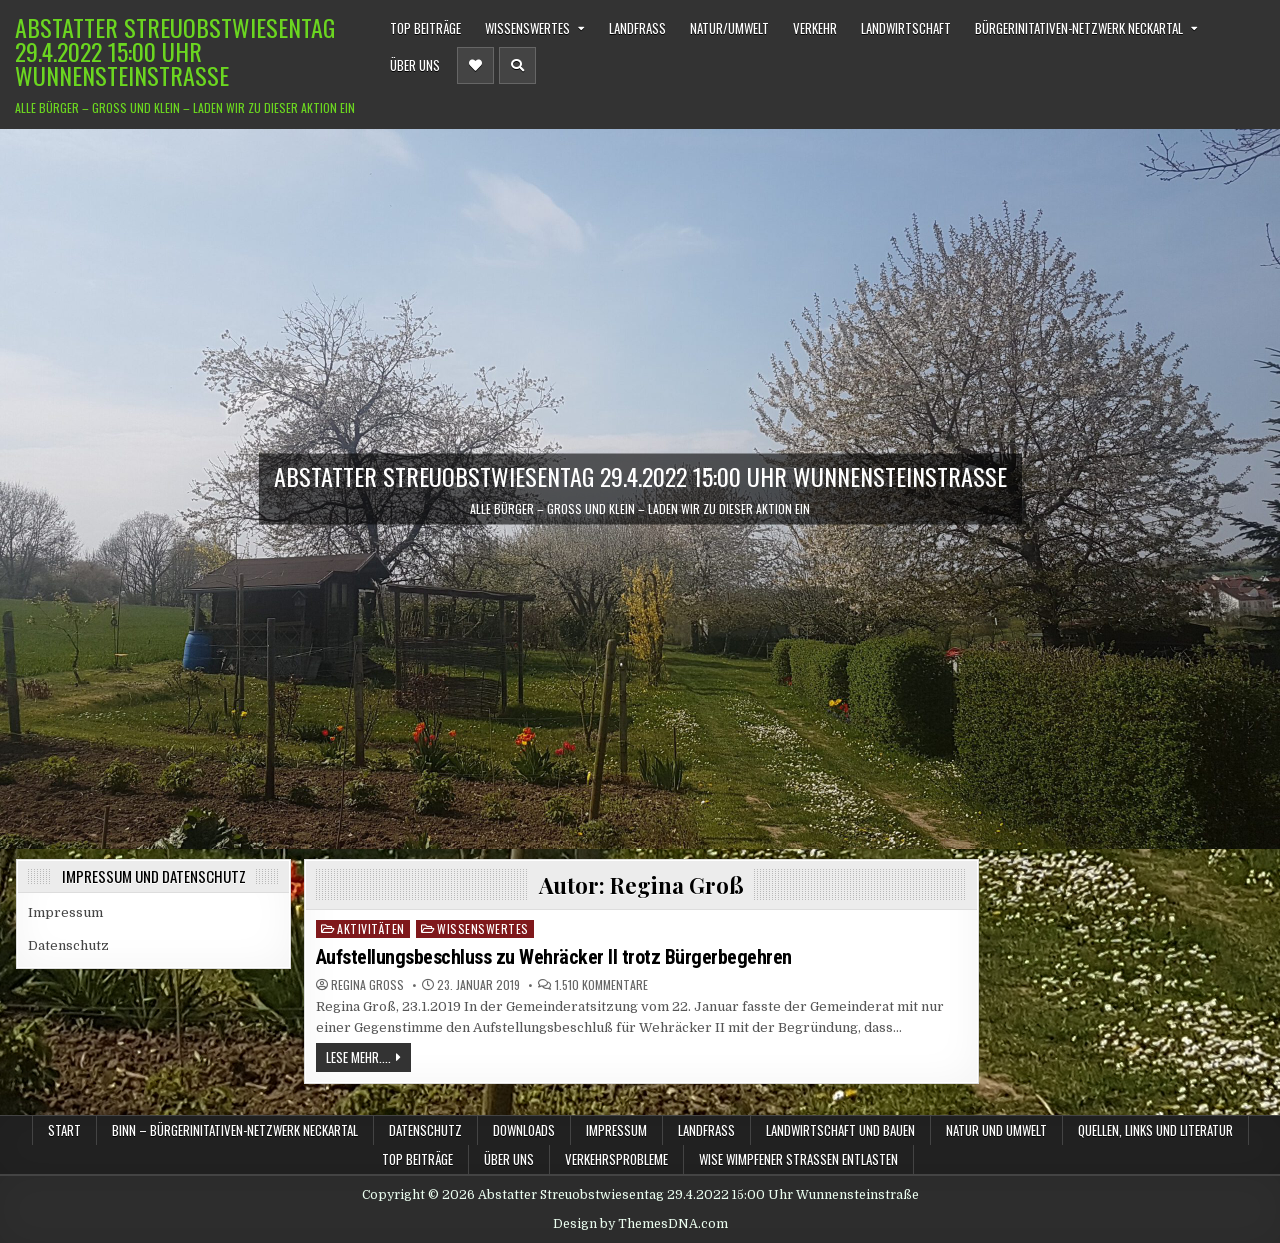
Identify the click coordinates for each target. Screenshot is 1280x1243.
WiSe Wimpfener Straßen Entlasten (798, 1159)
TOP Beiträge (425, 28)
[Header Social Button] (475, 65)
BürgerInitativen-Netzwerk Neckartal (1079, 28)
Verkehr (815, 28)
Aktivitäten (371, 928)
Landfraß (637, 28)
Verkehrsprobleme (616, 1159)
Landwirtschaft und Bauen (840, 1130)
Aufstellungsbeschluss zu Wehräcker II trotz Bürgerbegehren (554, 957)
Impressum (65, 912)
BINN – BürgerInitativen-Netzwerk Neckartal (235, 1130)
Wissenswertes (527, 28)
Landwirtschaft (906, 28)
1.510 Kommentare (601, 985)
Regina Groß (367, 985)
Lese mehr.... (358, 1057)
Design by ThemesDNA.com (640, 1224)
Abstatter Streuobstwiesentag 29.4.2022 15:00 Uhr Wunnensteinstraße (175, 51)
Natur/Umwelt (729, 28)
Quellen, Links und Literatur (1155, 1130)
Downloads (524, 1130)
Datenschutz (68, 945)
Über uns (415, 65)
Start (64, 1130)
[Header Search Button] (517, 65)
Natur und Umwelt (996, 1130)
